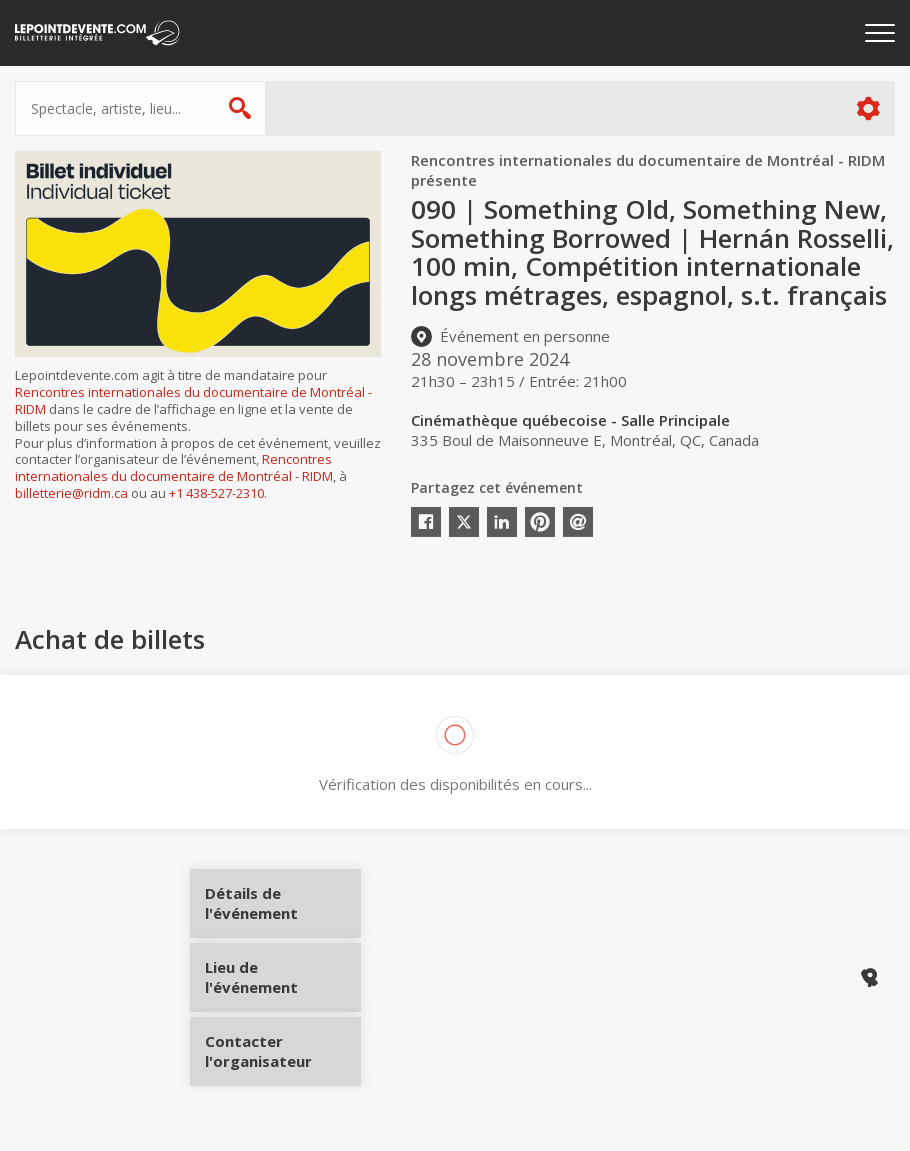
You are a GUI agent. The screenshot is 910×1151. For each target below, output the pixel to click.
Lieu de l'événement (282, 977)
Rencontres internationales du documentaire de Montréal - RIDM (193, 400)
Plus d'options (867, 108)
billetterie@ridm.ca (71, 493)
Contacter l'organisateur (282, 1044)
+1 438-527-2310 (216, 493)
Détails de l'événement (282, 910)
